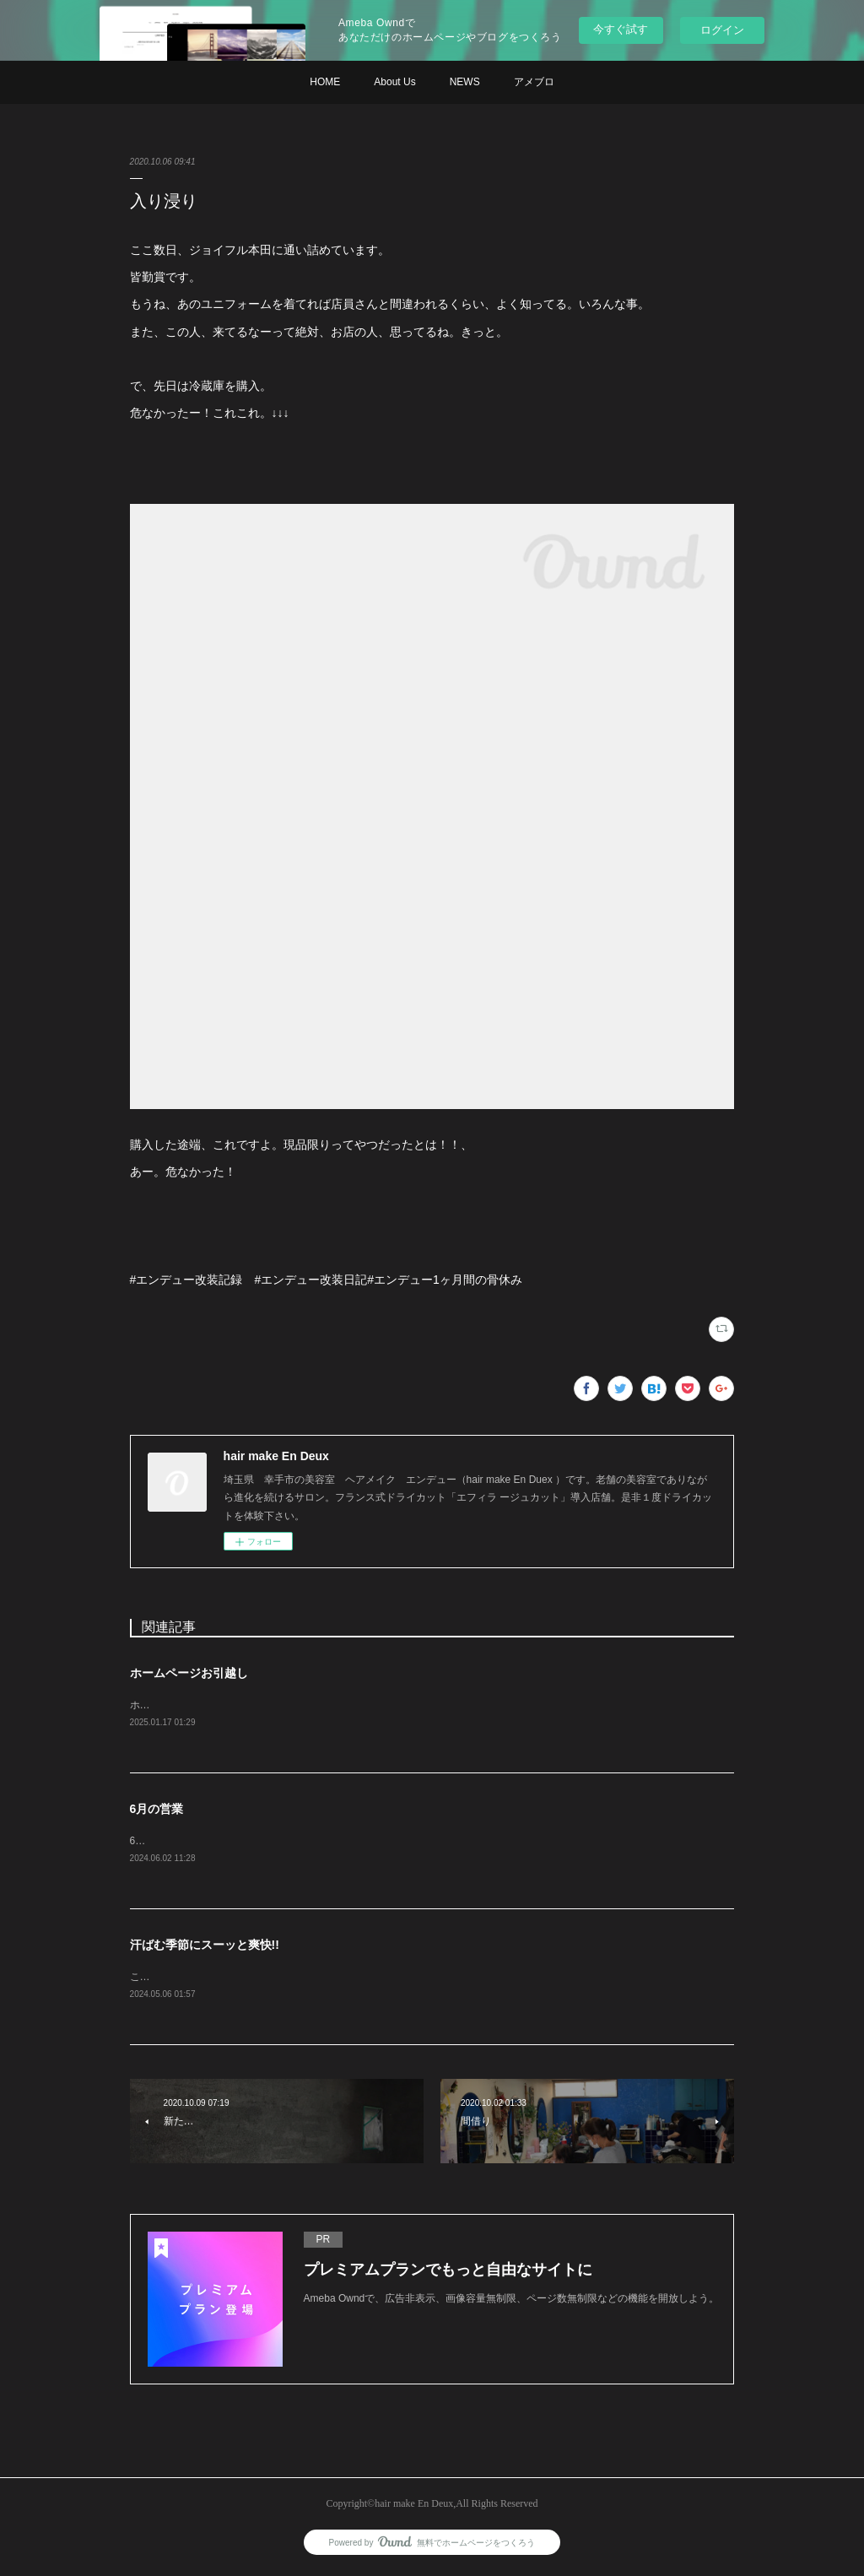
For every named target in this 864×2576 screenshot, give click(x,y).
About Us (394, 82)
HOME (325, 82)
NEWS (465, 82)
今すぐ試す (620, 29)
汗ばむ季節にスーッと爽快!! (204, 1947)
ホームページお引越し (189, 1673)
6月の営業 (157, 1809)
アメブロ (534, 82)
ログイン (722, 30)
